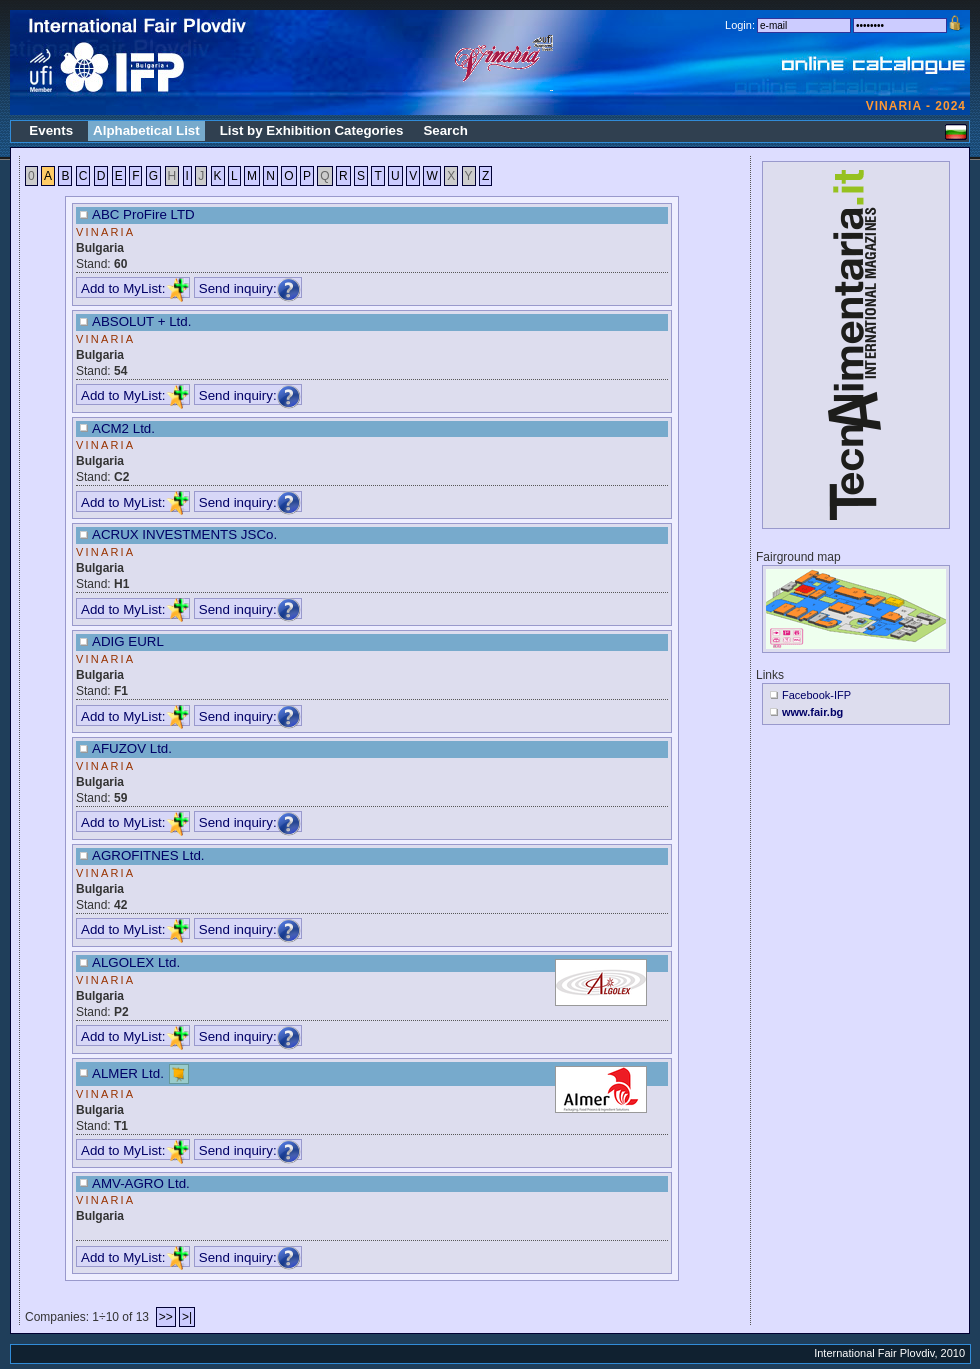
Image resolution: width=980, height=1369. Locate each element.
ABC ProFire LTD (143, 214)
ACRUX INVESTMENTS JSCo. (184, 534)
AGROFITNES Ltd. (148, 855)
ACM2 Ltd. (123, 428)
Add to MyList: (135, 288)
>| (187, 1317)
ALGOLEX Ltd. (136, 962)
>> (166, 1317)
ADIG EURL (128, 641)
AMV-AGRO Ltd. (141, 1183)
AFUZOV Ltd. (132, 748)
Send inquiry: (250, 288)
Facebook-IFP (816, 695)
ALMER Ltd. (128, 1072)
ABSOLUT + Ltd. (141, 321)
